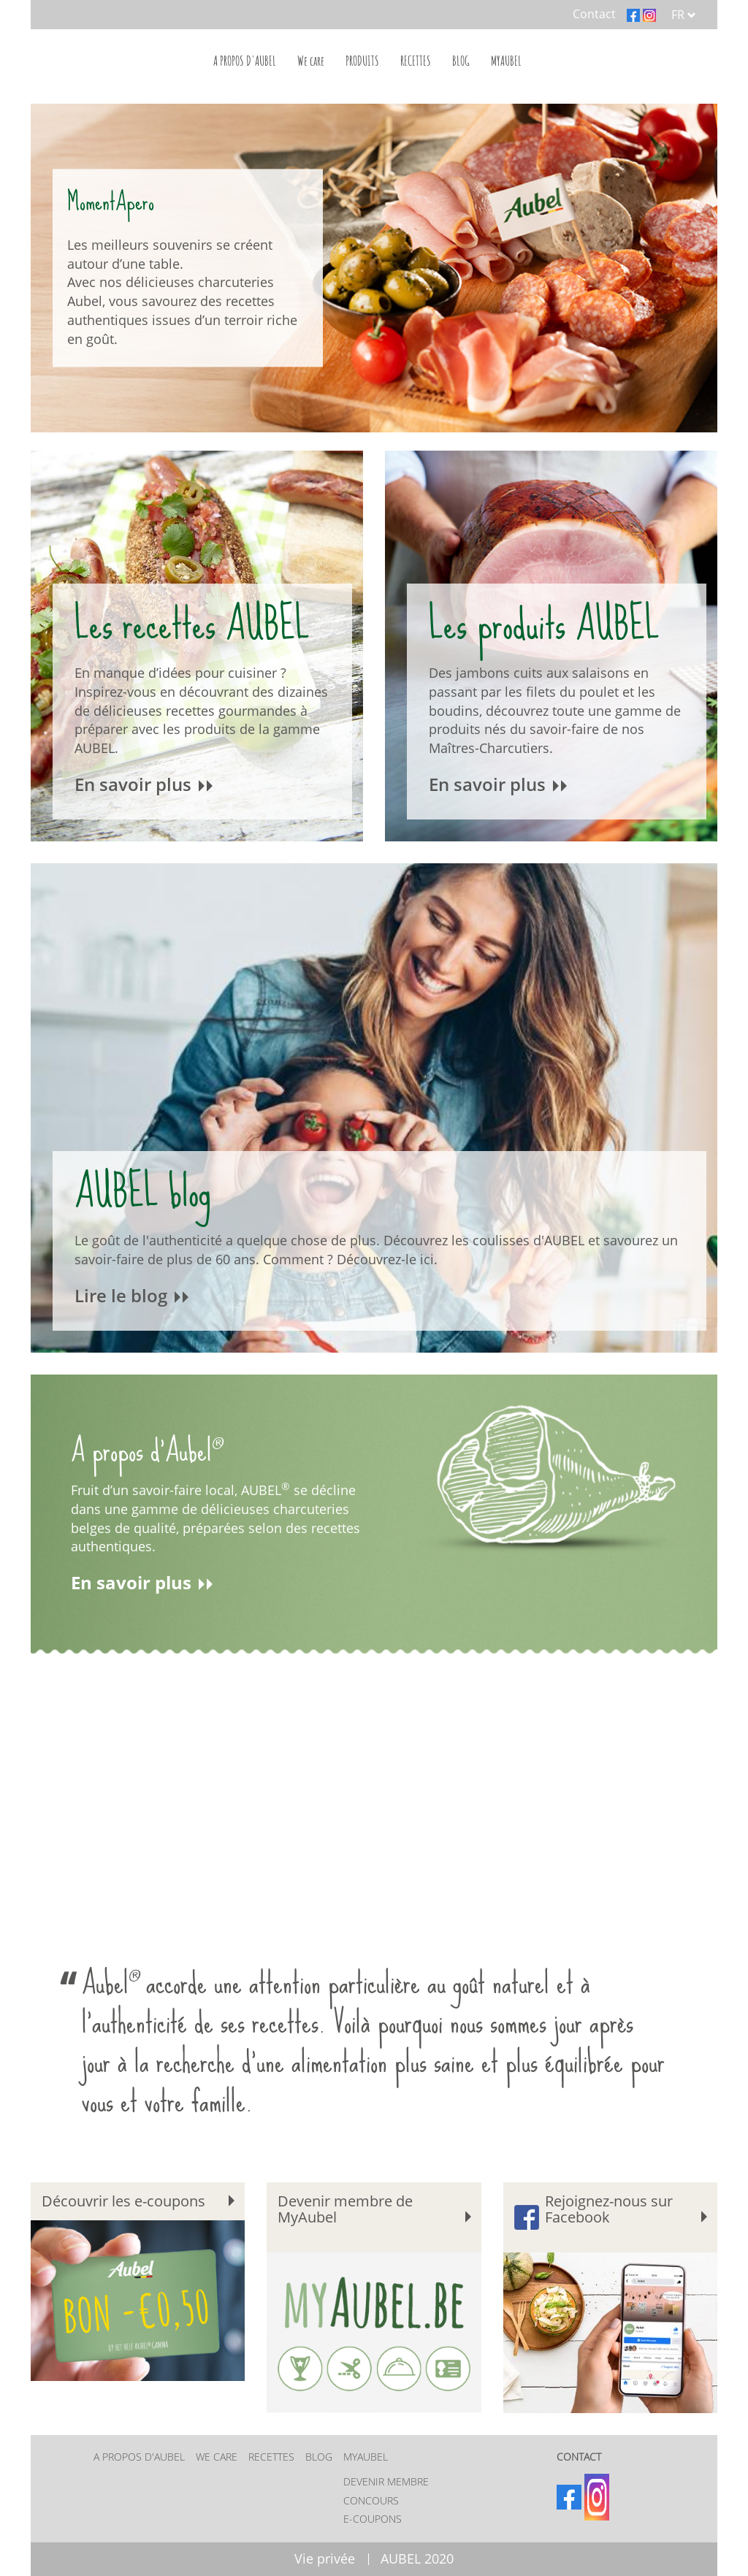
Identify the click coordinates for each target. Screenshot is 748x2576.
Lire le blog (133, 1296)
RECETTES (415, 61)
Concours (371, 2500)
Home (129, 57)
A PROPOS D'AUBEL (244, 61)
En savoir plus (145, 785)
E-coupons (372, 2519)
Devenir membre (386, 2481)
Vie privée (324, 2559)
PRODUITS (362, 61)
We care (310, 61)
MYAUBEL (506, 61)
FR (683, 15)
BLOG (461, 61)
